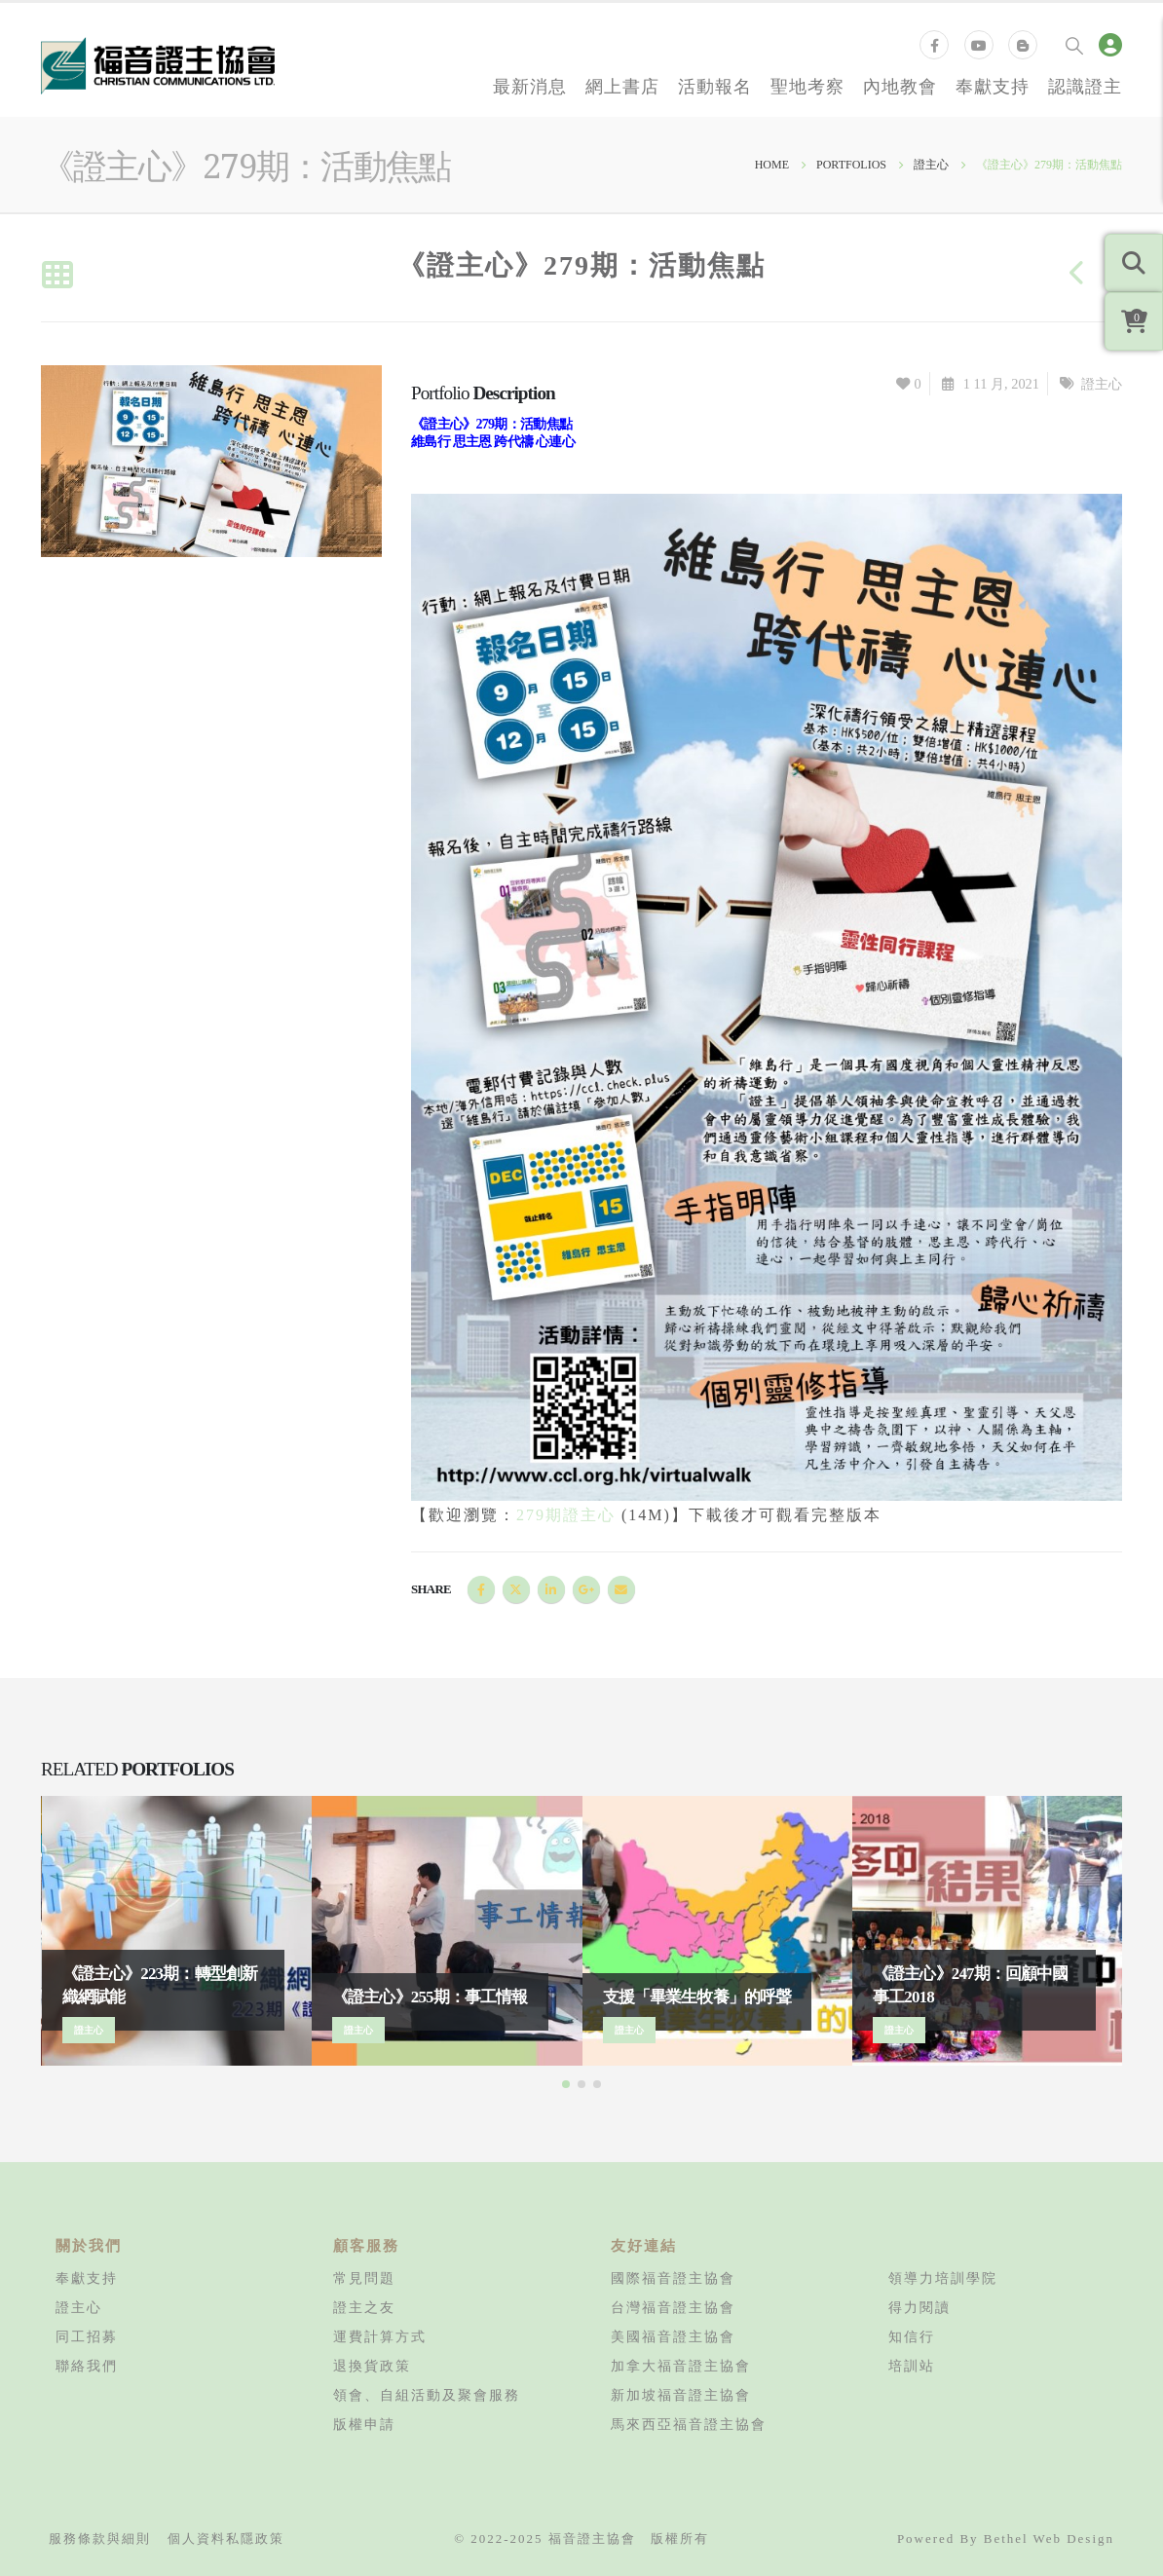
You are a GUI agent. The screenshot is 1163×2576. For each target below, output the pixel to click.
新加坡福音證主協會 (681, 2395)
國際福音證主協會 (673, 2278)
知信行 (911, 2336)
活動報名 (715, 85)
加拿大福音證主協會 (681, 2365)
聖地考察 (807, 85)
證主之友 (364, 2307)
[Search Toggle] (1074, 44)
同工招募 (87, 2336)
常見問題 (364, 2278)
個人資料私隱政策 (226, 2538)
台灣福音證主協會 (673, 2307)
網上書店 (622, 85)
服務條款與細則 (100, 2538)
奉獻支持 (993, 85)
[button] (566, 2084)
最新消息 (530, 85)
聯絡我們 (87, 2365)
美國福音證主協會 (673, 2336)
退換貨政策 (372, 2365)
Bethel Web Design (1049, 2538)
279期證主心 (568, 1515)
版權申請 (364, 2424)
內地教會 (900, 85)
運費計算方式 (380, 2336)
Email (621, 1589)
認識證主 (1085, 85)
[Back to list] (57, 276)
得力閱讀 (919, 2307)
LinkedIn (551, 1589)
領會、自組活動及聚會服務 (426, 2395)
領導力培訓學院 (942, 2278)
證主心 (1101, 384)
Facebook (481, 1589)
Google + (586, 1589)
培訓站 (911, 2365)
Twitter (516, 1589)
